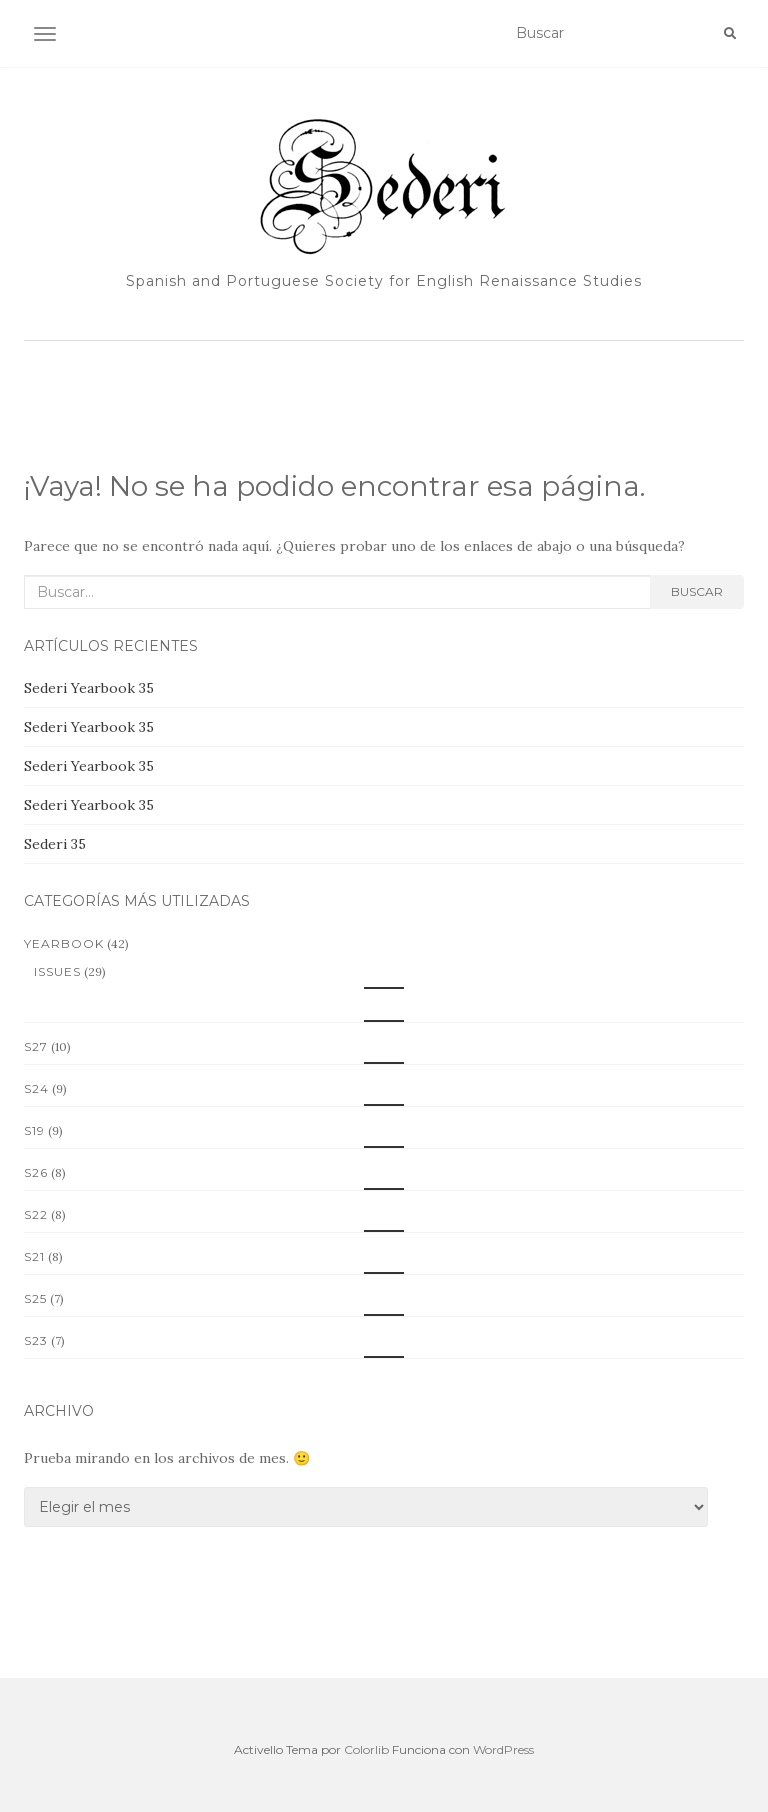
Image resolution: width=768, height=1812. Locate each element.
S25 (35, 1298)
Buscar (697, 591)
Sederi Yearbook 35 (89, 688)
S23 (36, 1340)
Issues (57, 971)
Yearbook (64, 943)
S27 (36, 1046)
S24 (36, 1088)
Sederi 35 (55, 844)
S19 (34, 1130)
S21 (34, 1256)
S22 (36, 1214)
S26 (36, 1172)
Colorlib (366, 1749)
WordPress (503, 1749)
